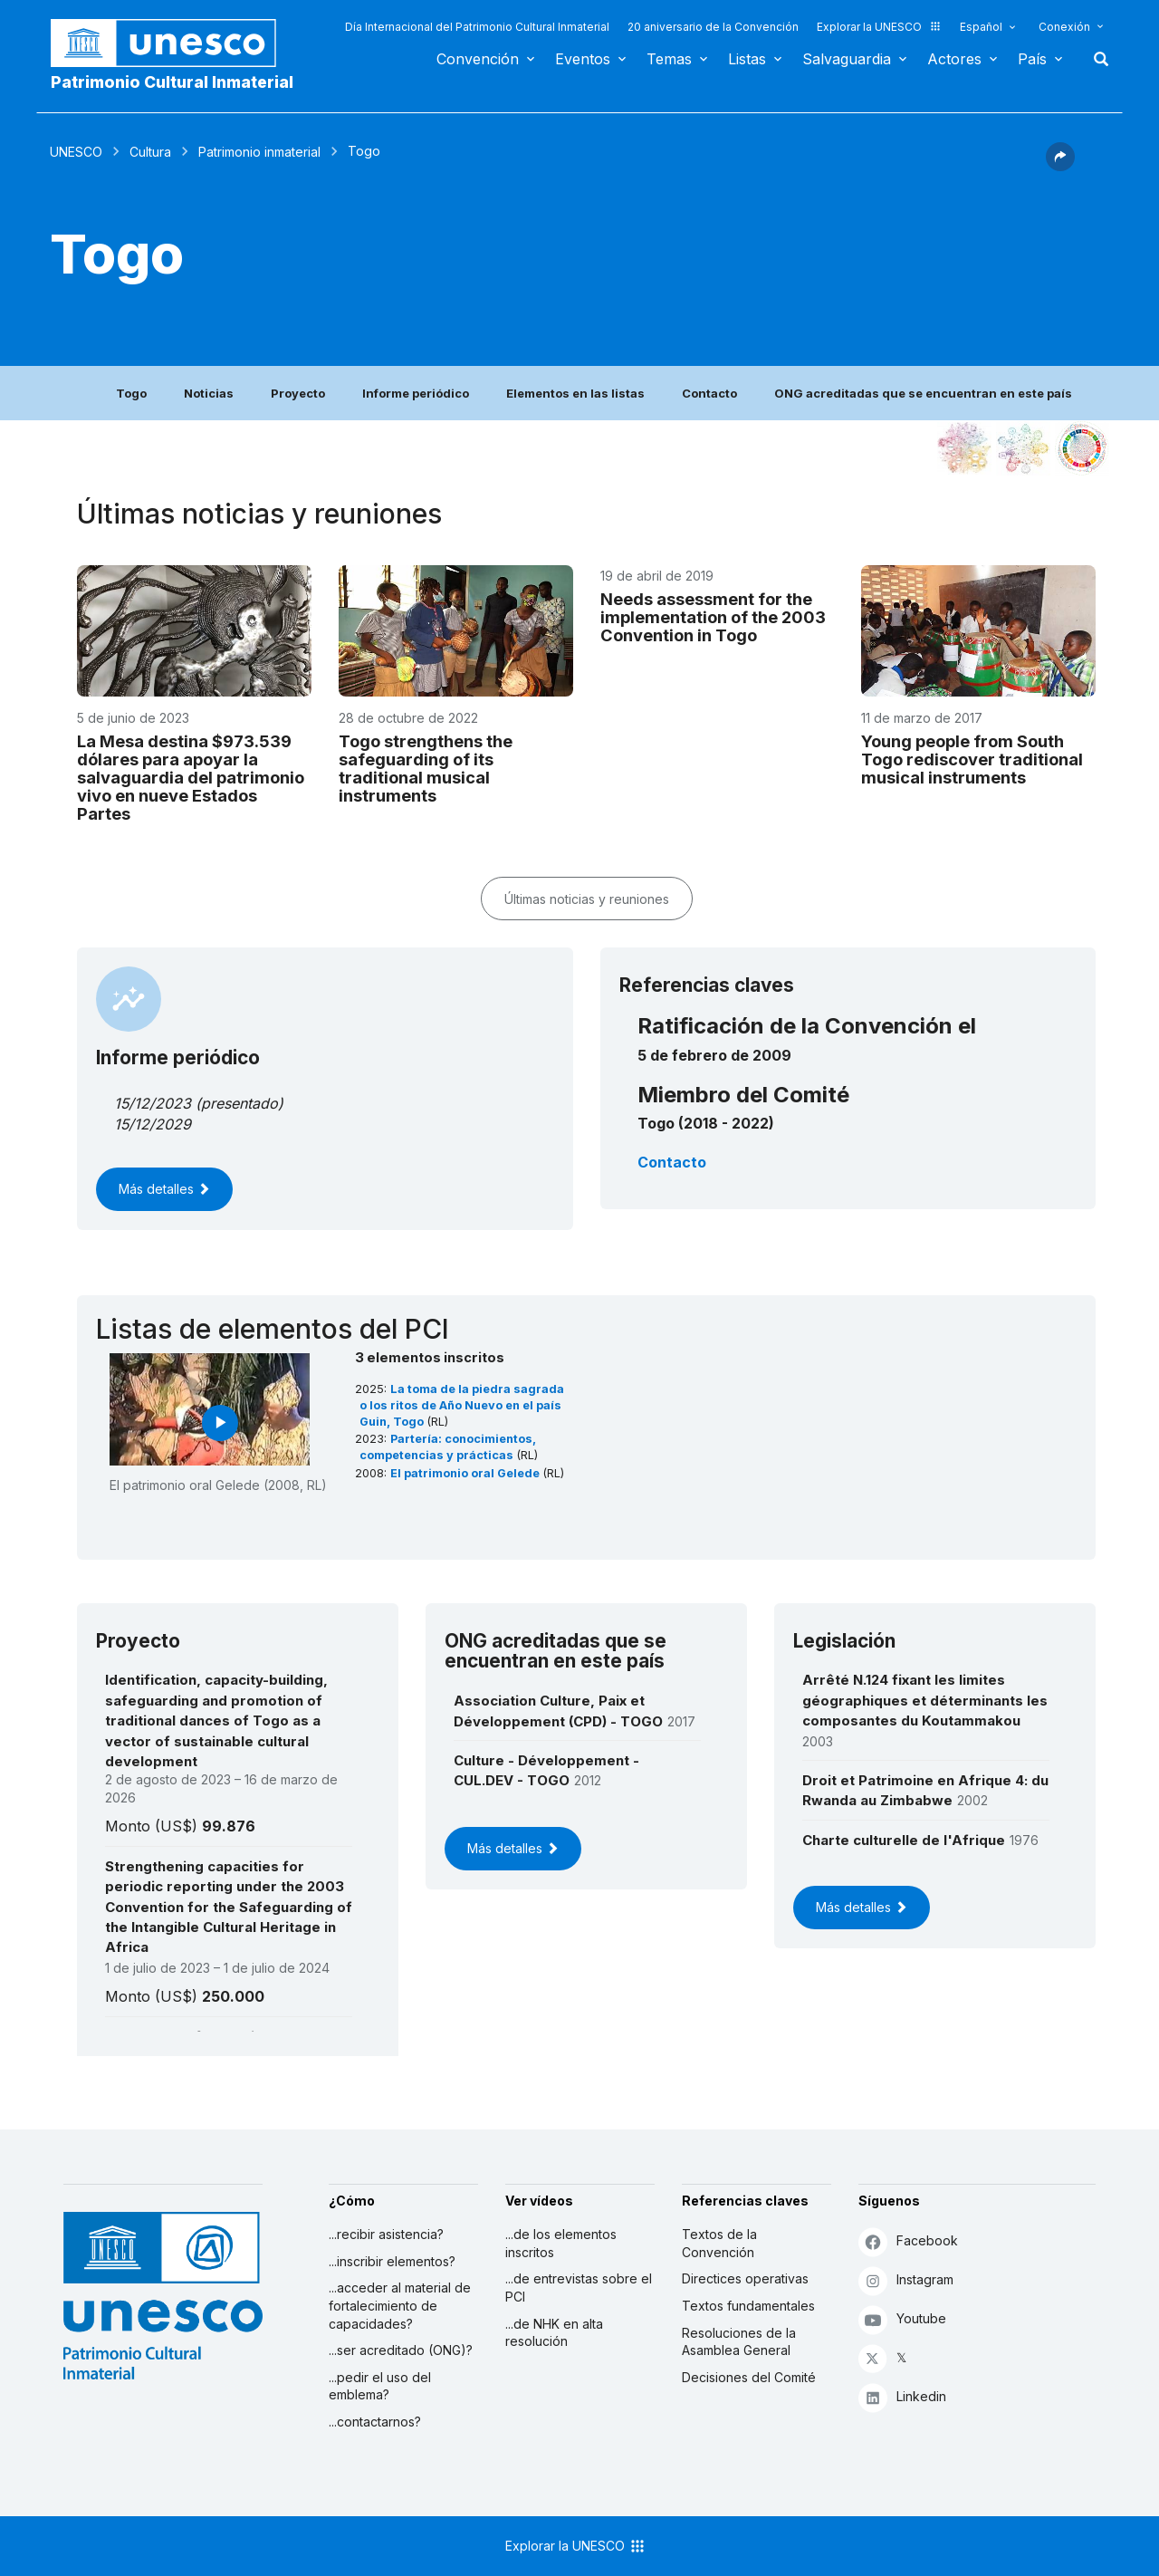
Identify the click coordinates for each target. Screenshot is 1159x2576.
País (1032, 59)
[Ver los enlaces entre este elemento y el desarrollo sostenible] (1082, 448)
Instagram (905, 2280)
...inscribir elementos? (392, 2261)
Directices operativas (745, 2278)
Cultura (150, 151)
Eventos (582, 59)
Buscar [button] (1095, 59)
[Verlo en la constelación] (964, 448)
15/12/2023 (152, 1103)
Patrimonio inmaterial (259, 151)
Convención (477, 59)
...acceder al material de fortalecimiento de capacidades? (400, 2305)
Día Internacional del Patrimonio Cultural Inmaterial (477, 27)
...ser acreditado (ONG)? (401, 2350)
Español (981, 27)
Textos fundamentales (748, 2305)
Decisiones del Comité (749, 2377)
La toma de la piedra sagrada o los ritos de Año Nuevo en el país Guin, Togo (461, 1405)
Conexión (1064, 27)
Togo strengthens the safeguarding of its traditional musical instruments (425, 768)
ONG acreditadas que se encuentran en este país (923, 393)
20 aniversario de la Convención (713, 27)
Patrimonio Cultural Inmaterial (172, 81)
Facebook (908, 2241)
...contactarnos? (375, 2421)
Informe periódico (415, 393)
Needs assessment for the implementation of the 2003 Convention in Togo (713, 617)
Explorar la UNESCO (879, 27)
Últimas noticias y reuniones (586, 899)
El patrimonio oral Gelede (466, 1473)
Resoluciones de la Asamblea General (739, 2342)
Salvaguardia (846, 59)
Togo (131, 393)
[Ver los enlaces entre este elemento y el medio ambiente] (1023, 448)
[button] (1060, 166)
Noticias (209, 393)
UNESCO (76, 151)
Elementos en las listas (575, 393)
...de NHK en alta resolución (554, 2333)
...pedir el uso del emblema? (380, 2386)
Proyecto (298, 393)
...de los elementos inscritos (561, 2243)
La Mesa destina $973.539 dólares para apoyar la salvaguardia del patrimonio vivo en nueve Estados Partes (190, 777)
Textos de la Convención (719, 2243)
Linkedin (902, 2397)
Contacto (709, 393)
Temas (669, 59)
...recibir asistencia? (386, 2234)
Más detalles (164, 1189)
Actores (954, 59)
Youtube (902, 2319)
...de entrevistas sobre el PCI (578, 2287)
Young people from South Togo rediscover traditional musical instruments (972, 759)
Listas (747, 59)
